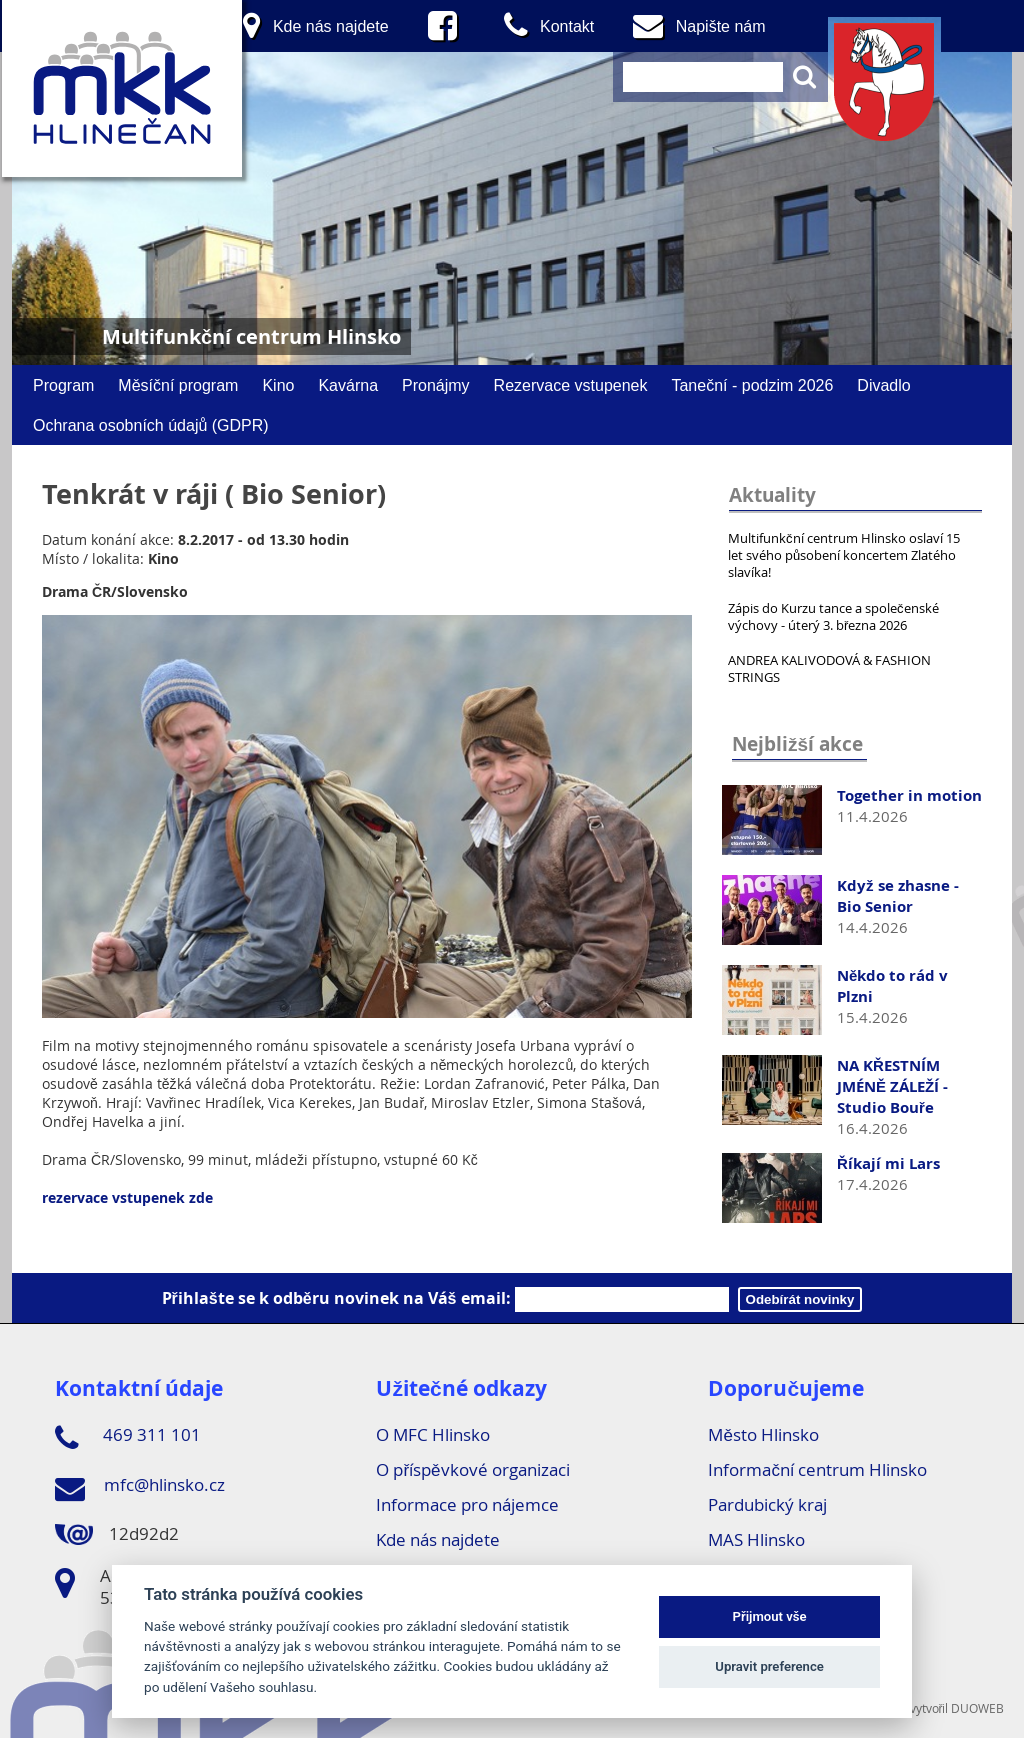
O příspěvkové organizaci (472, 1469)
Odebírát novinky (800, 1299)
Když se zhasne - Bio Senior (898, 896)
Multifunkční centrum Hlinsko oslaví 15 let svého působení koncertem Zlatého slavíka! (844, 555)
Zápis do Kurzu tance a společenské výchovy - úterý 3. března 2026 (833, 616)
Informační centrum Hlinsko (817, 1469)
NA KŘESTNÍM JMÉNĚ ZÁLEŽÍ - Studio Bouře (892, 1086)
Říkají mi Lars (888, 1163)
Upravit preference (769, 1666)
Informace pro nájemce (467, 1504)
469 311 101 (128, 1438)
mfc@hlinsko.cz (140, 1488)
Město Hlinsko (763, 1434)
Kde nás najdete (438, 1539)
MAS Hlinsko (756, 1539)
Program (63, 385)
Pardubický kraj (767, 1504)
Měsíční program (178, 385)
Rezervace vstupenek (571, 385)
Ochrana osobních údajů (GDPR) (151, 425)
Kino (278, 385)
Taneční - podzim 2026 (752, 385)
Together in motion (909, 795)
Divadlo (883, 385)
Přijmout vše (770, 1616)
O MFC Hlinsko (433, 1434)
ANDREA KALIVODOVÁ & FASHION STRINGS (829, 668)
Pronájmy (436, 385)
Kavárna (348, 385)
